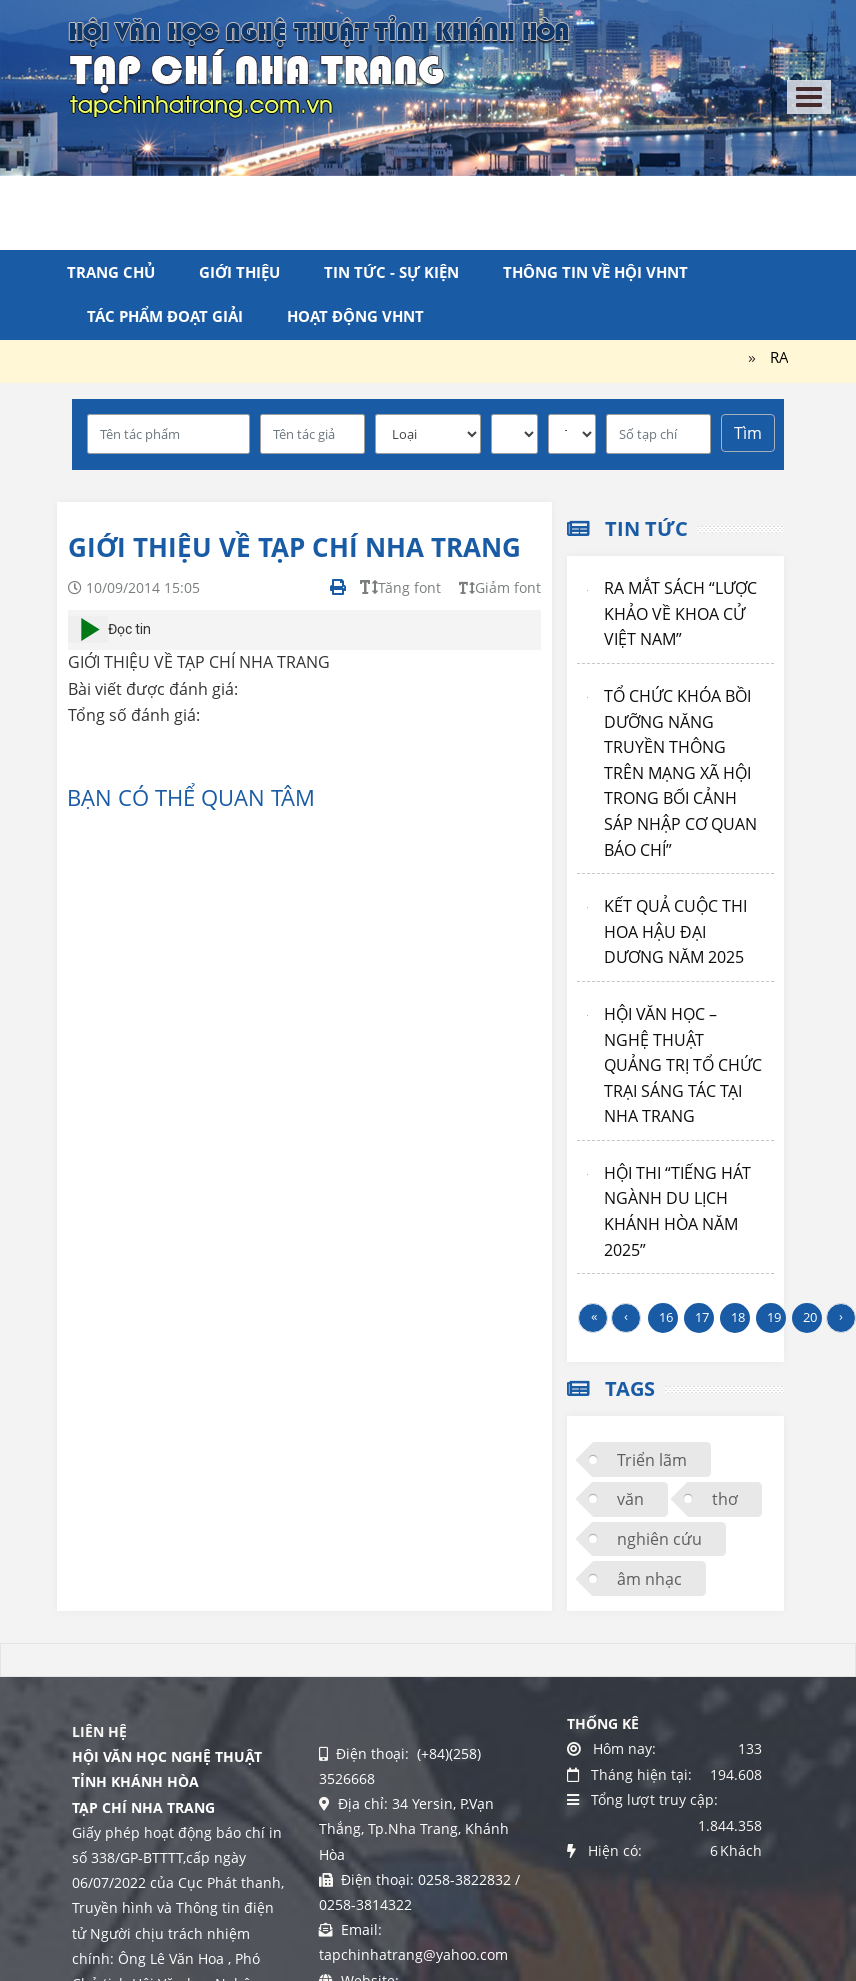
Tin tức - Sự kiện (391, 272)
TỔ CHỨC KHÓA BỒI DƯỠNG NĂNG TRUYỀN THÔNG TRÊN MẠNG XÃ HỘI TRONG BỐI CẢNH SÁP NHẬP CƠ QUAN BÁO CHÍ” (680, 773)
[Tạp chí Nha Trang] (319, 65)
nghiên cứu (659, 1539)
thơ (725, 1499)
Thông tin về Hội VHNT (595, 272)
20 (810, 1317)
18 (738, 1317)
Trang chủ (111, 272)
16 (666, 1317)
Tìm (748, 433)
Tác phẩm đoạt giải (165, 316)
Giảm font (500, 587)
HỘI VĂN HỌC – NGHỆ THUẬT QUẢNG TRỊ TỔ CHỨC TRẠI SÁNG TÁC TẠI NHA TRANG (683, 1065)
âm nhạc (649, 1579)
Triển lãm (652, 1460)
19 (774, 1317)
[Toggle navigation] (809, 97)
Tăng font (400, 587)
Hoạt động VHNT (355, 316)
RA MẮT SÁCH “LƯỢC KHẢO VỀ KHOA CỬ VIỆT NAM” (680, 613)
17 (702, 1317)
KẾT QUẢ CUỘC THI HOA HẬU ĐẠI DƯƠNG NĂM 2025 (675, 931)
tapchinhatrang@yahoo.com (413, 1954)
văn (630, 1499)
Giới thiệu (239, 272)
